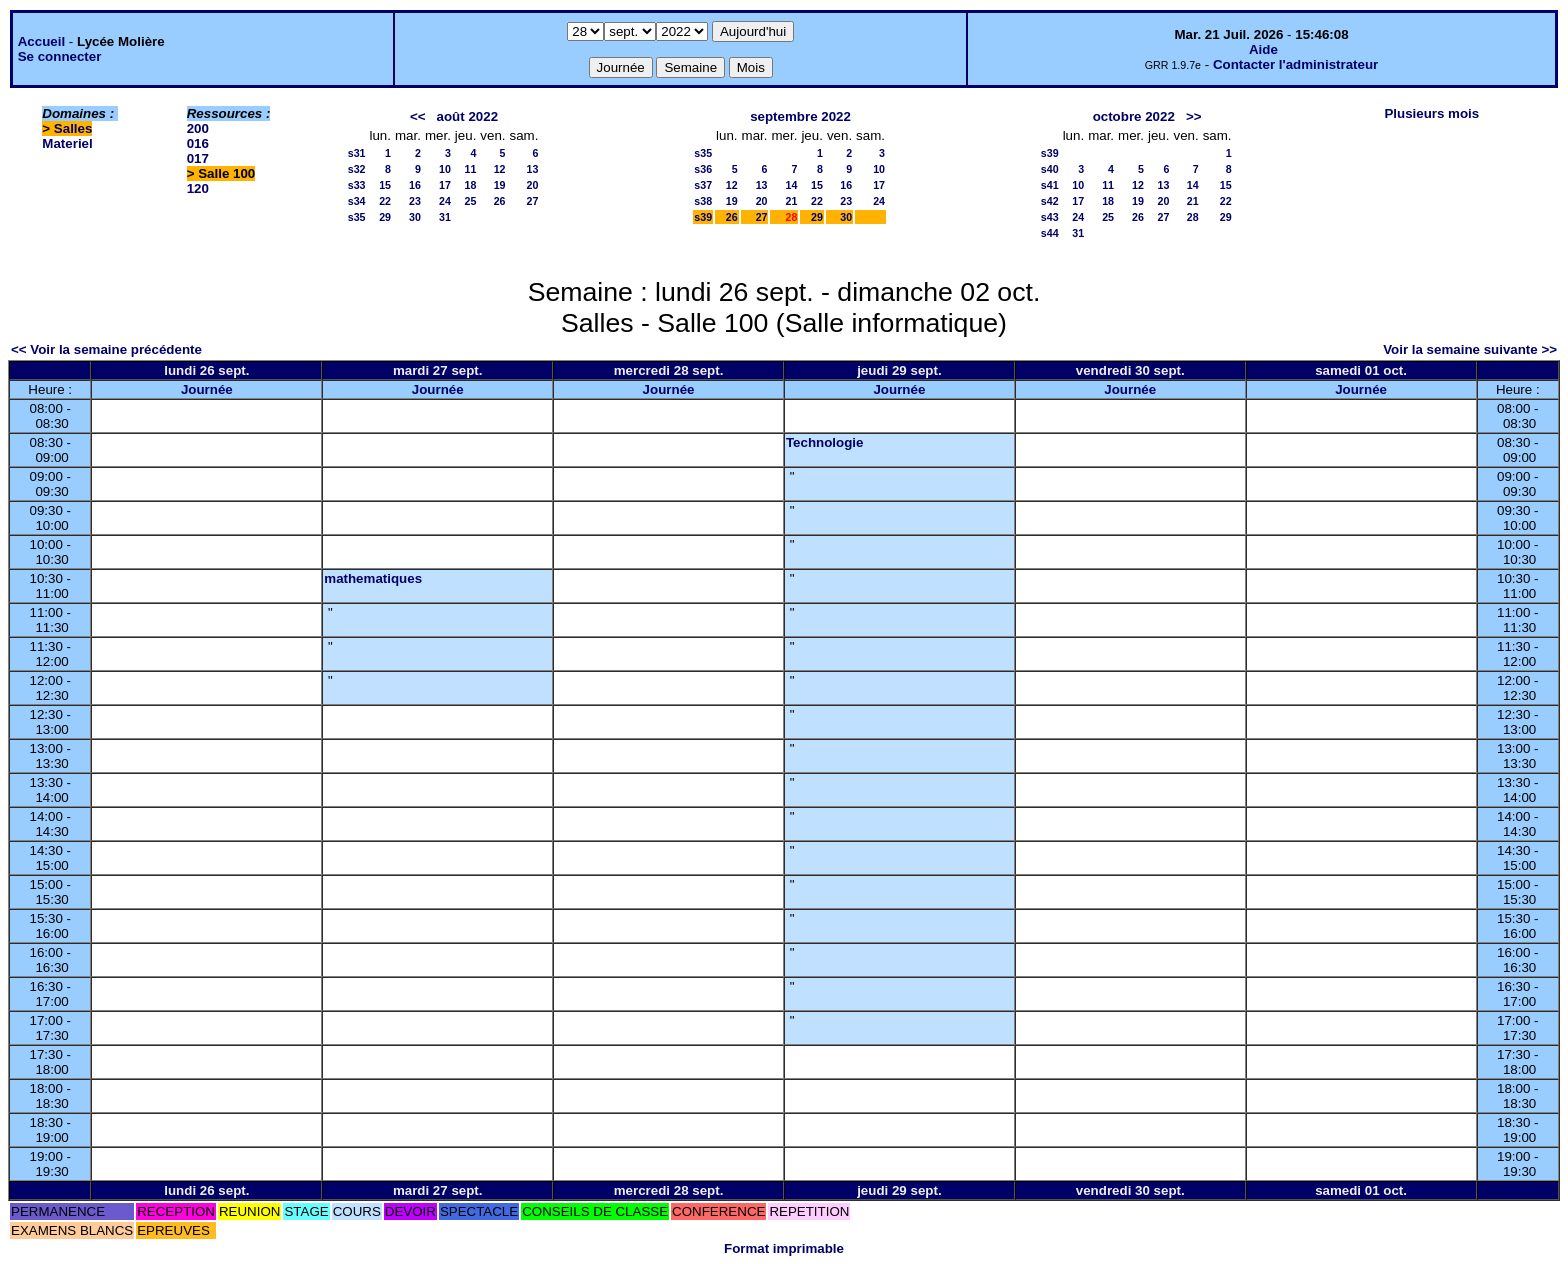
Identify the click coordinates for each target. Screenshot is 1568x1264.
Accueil (41, 41)
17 (445, 185)
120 (198, 188)
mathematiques (373, 578)
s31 (357, 153)
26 (500, 201)
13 (533, 169)
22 (385, 201)
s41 (1050, 185)
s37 (703, 185)
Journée (207, 389)
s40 (1050, 169)
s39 (703, 217)
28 (1193, 217)
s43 (1050, 217)
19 (500, 185)
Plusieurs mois (1431, 113)
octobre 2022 (1134, 116)
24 (445, 201)
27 (533, 201)
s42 (1050, 201)
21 (792, 201)
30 (415, 217)
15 (385, 185)
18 (470, 185)
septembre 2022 (800, 116)
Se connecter (60, 56)
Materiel (67, 143)
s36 (703, 169)
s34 (357, 201)
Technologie (825, 442)
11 (470, 169)
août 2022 (468, 116)
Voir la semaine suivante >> (1470, 349)
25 (470, 201)
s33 (357, 185)
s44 (1050, 233)
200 (198, 128)
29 (385, 217)
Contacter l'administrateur (1295, 64)
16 (415, 185)
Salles (73, 128)
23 (415, 201)
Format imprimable (784, 1248)
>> (1194, 116)
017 (198, 158)
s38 (703, 201)
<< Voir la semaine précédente (106, 349)
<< (418, 116)
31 (445, 217)
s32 (357, 169)
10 (445, 169)
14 (792, 185)
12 (500, 169)
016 (198, 143)
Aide (1263, 49)
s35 (357, 217)
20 (533, 185)
